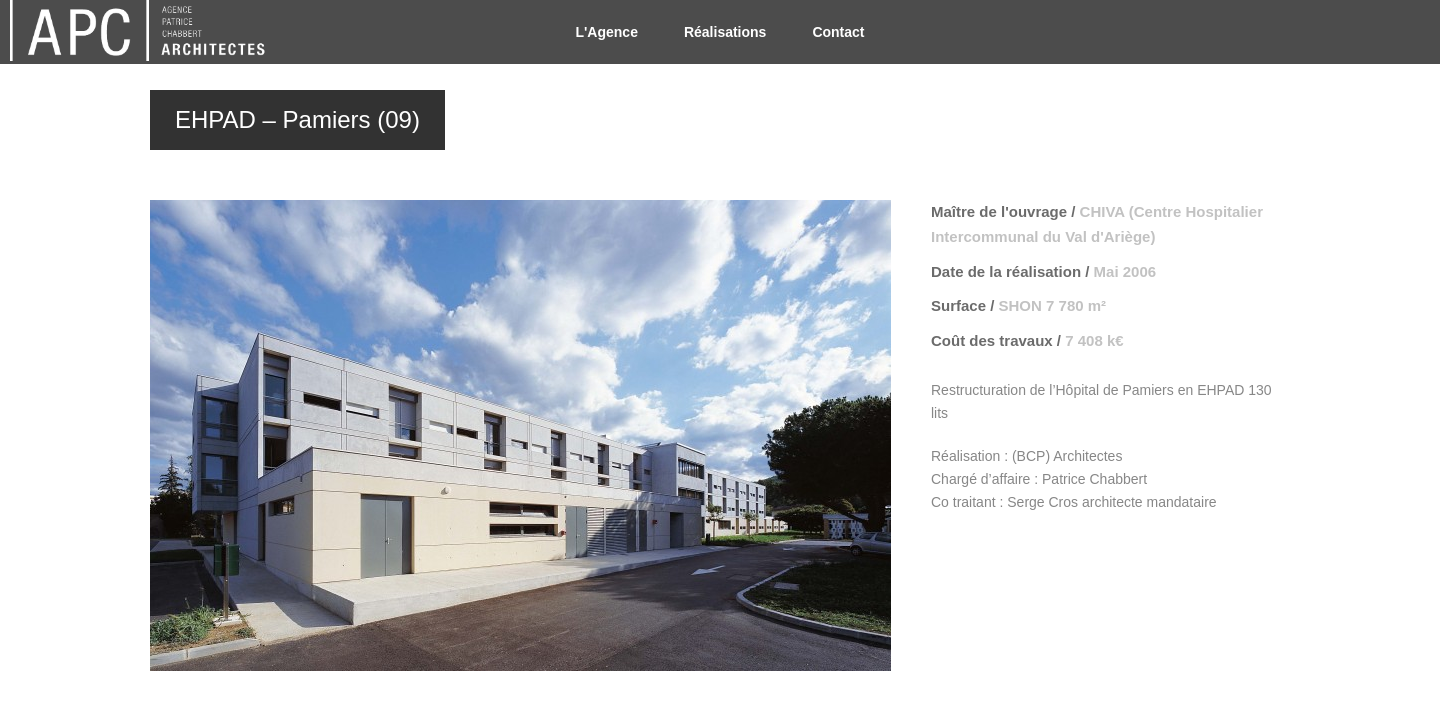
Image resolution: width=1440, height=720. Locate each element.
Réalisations (725, 32)
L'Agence (606, 32)
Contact (838, 32)
